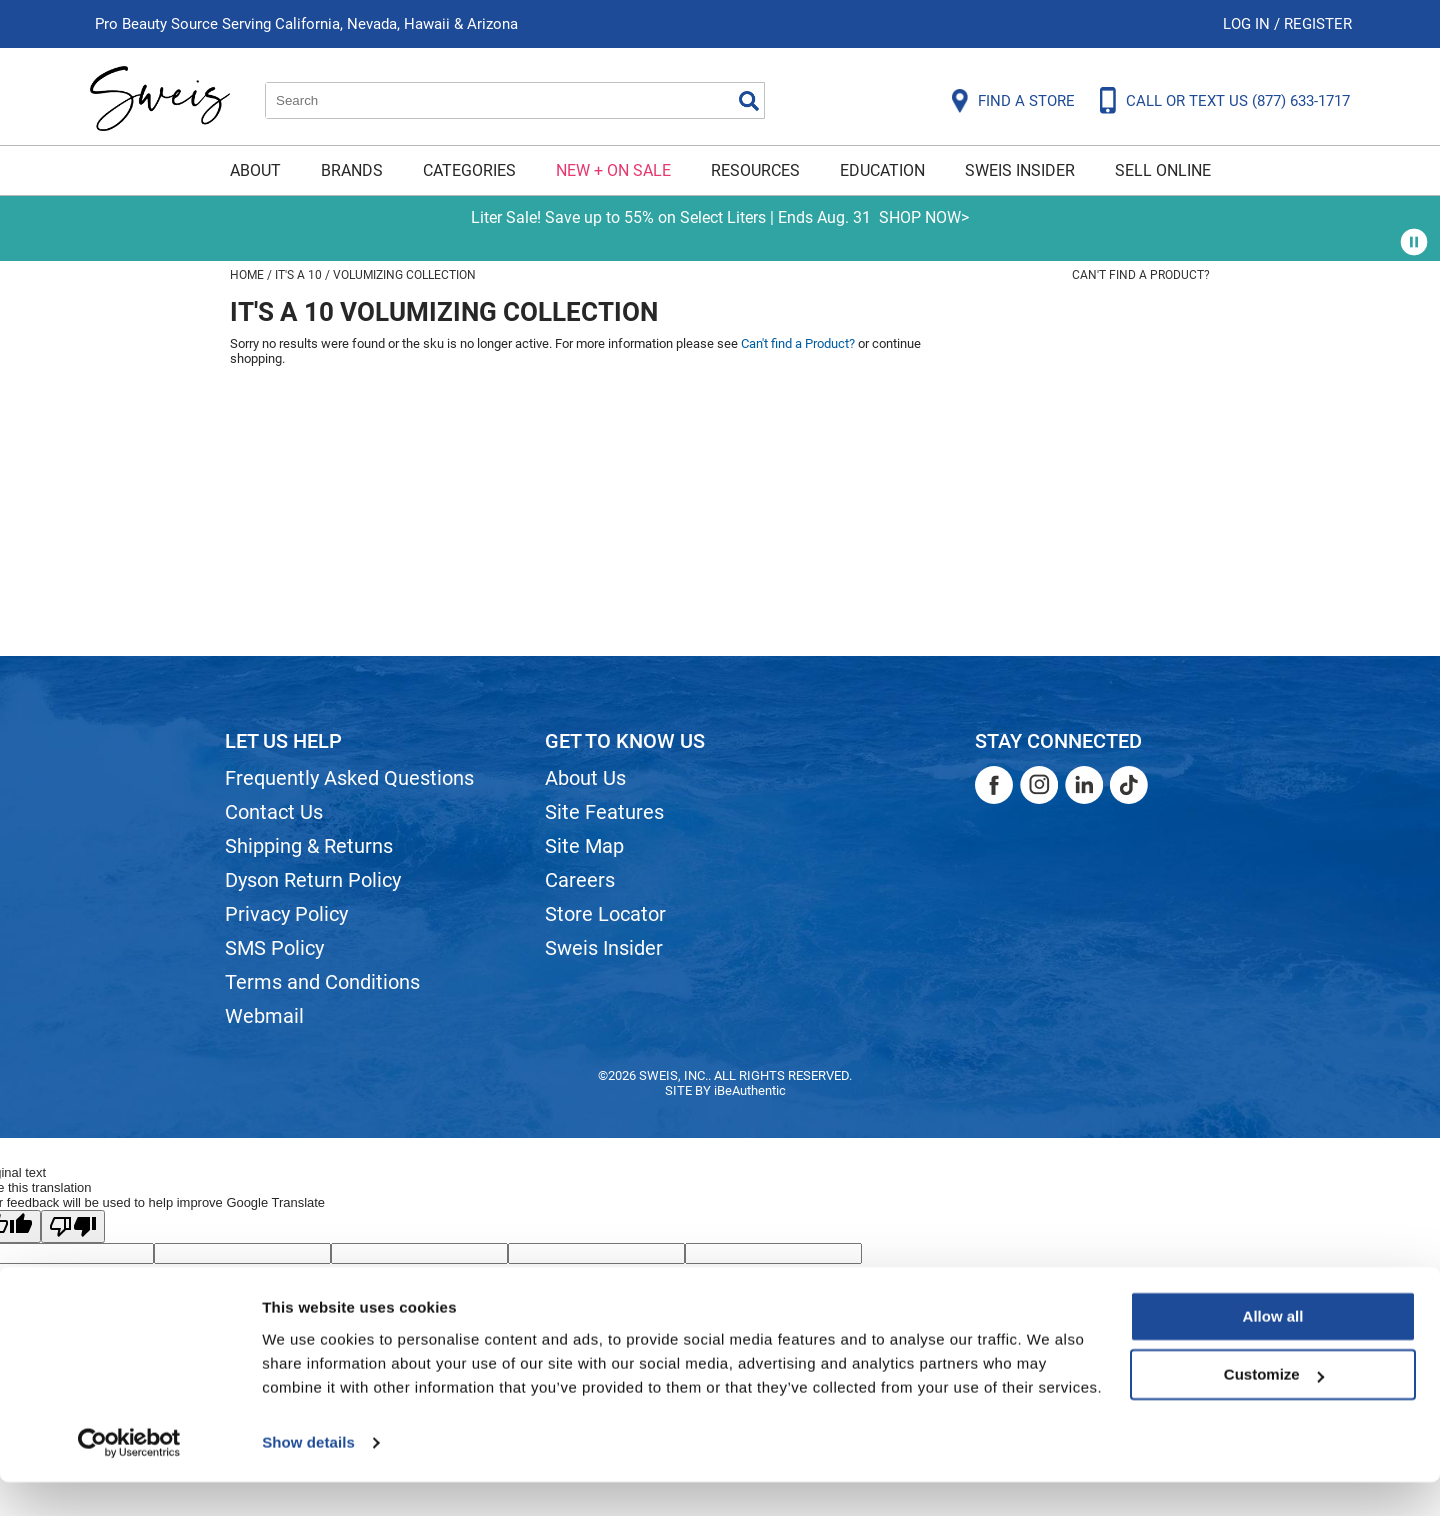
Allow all (1273, 1350)
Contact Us (274, 812)
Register (1318, 24)
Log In (1248, 24)
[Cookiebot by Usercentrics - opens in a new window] (129, 1477)
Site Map (584, 846)
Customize (1274, 1408)
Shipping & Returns (309, 846)
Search (749, 101)
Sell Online (1163, 170)
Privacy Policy (286, 914)
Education (882, 170)
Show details (308, 1476)
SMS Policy (274, 948)
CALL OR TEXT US (1238, 101)
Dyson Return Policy (313, 880)
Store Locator (605, 914)
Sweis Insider (1020, 170)
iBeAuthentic (750, 1090)
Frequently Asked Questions (349, 778)
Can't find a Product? (1141, 275)
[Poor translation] (73, 1226)
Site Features (604, 812)
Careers (580, 880)
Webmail (264, 1016)
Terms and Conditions (322, 982)
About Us (585, 778)
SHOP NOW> (924, 217)
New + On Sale (613, 170)
